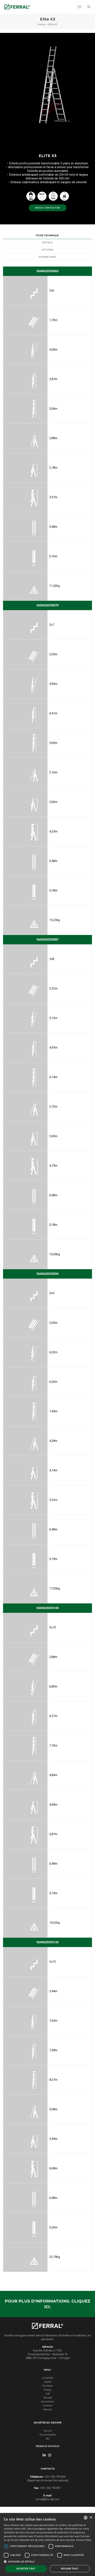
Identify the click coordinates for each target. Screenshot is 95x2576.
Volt (48, 2379)
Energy (47, 2375)
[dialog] (47, 2544)
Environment (47, 2387)
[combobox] (85, 2518)
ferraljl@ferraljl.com (47, 2485)
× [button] (90, 2517)
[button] (47, 2562)
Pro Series (47, 2371)
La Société (47, 2364)
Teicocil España (47, 2420)
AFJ (47, 2424)
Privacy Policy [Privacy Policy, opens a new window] (83, 2540)
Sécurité (47, 2383)
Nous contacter (47, 193)
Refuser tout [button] (69, 2568)
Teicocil (47, 2416)
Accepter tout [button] (25, 2568)
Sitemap (47, 2395)
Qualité (47, 2367)
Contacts (47, 2391)
